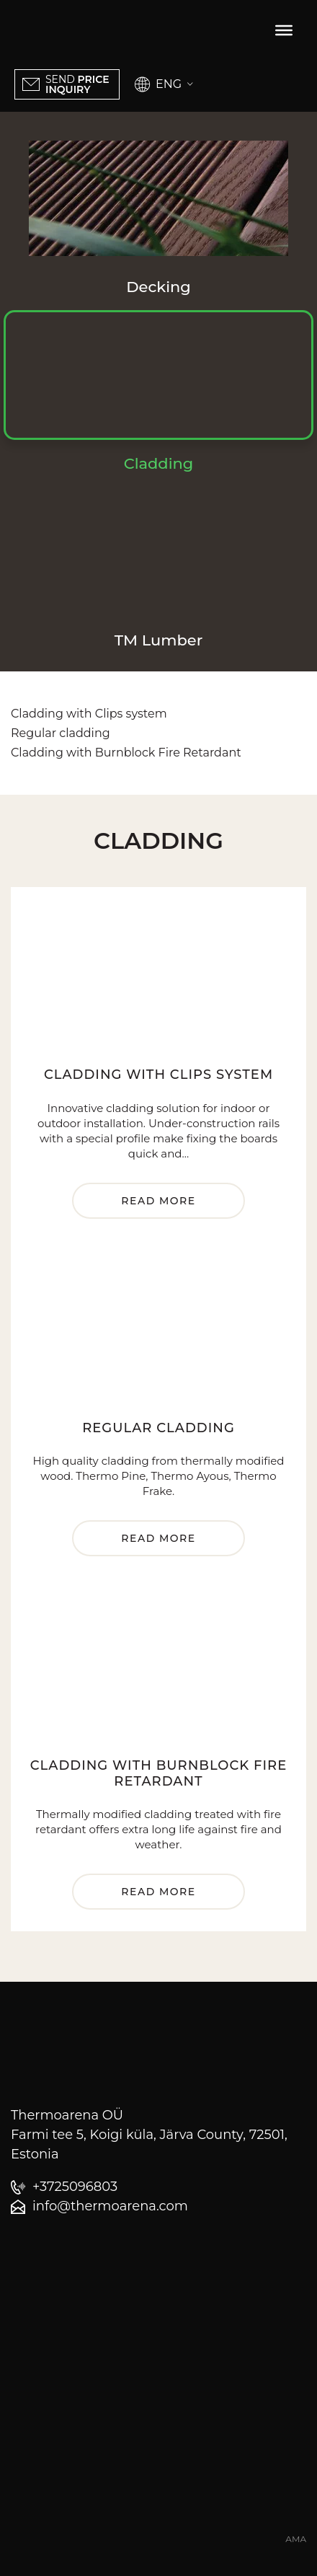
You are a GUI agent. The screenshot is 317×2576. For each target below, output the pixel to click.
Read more (158, 1200)
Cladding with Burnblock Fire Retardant (126, 752)
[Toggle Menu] (284, 30)
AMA (295, 2539)
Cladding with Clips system (89, 713)
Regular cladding (60, 733)
